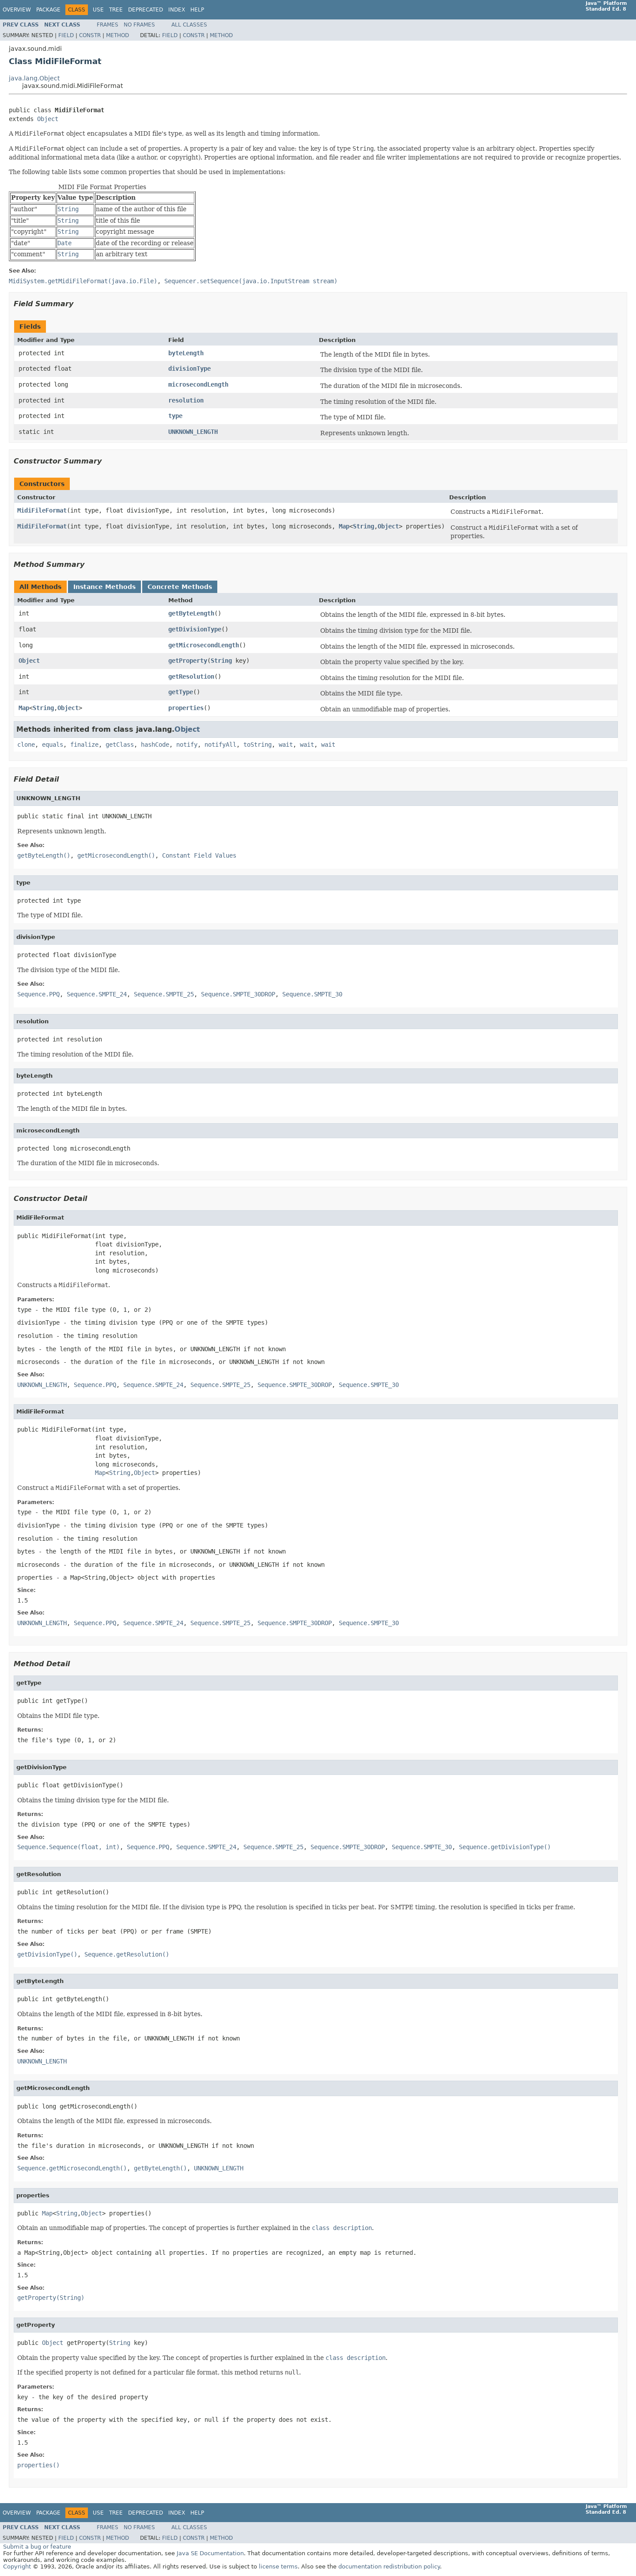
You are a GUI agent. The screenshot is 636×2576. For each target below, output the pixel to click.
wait (286, 744)
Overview (17, 10)
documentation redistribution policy (389, 2566)
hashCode (155, 744)
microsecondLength (198, 384)
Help (197, 10)
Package (48, 10)
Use (98, 10)
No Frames (139, 25)
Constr (90, 35)
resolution (186, 400)
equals (52, 744)
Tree (116, 10)
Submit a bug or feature (37, 2546)
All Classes (189, 25)
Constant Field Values (199, 855)
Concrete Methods (180, 586)
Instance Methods (104, 586)
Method (117, 35)
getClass (120, 744)
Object (47, 118)
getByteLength (191, 613)
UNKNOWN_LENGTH (193, 431)
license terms (278, 2566)
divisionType (189, 368)
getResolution (191, 676)
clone (26, 744)
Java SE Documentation (210, 2553)
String (363, 526)
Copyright (17, 2566)
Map (344, 526)
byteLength (186, 353)
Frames (107, 25)
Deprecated (145, 10)
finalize (84, 744)
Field (66, 35)
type (175, 415)
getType (180, 691)
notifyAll (220, 744)
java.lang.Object (34, 78)
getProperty (187, 660)
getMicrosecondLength (203, 645)
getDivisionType (194, 629)
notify (186, 744)
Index (176, 10)
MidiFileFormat (42, 510)
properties (186, 707)
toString (257, 744)
